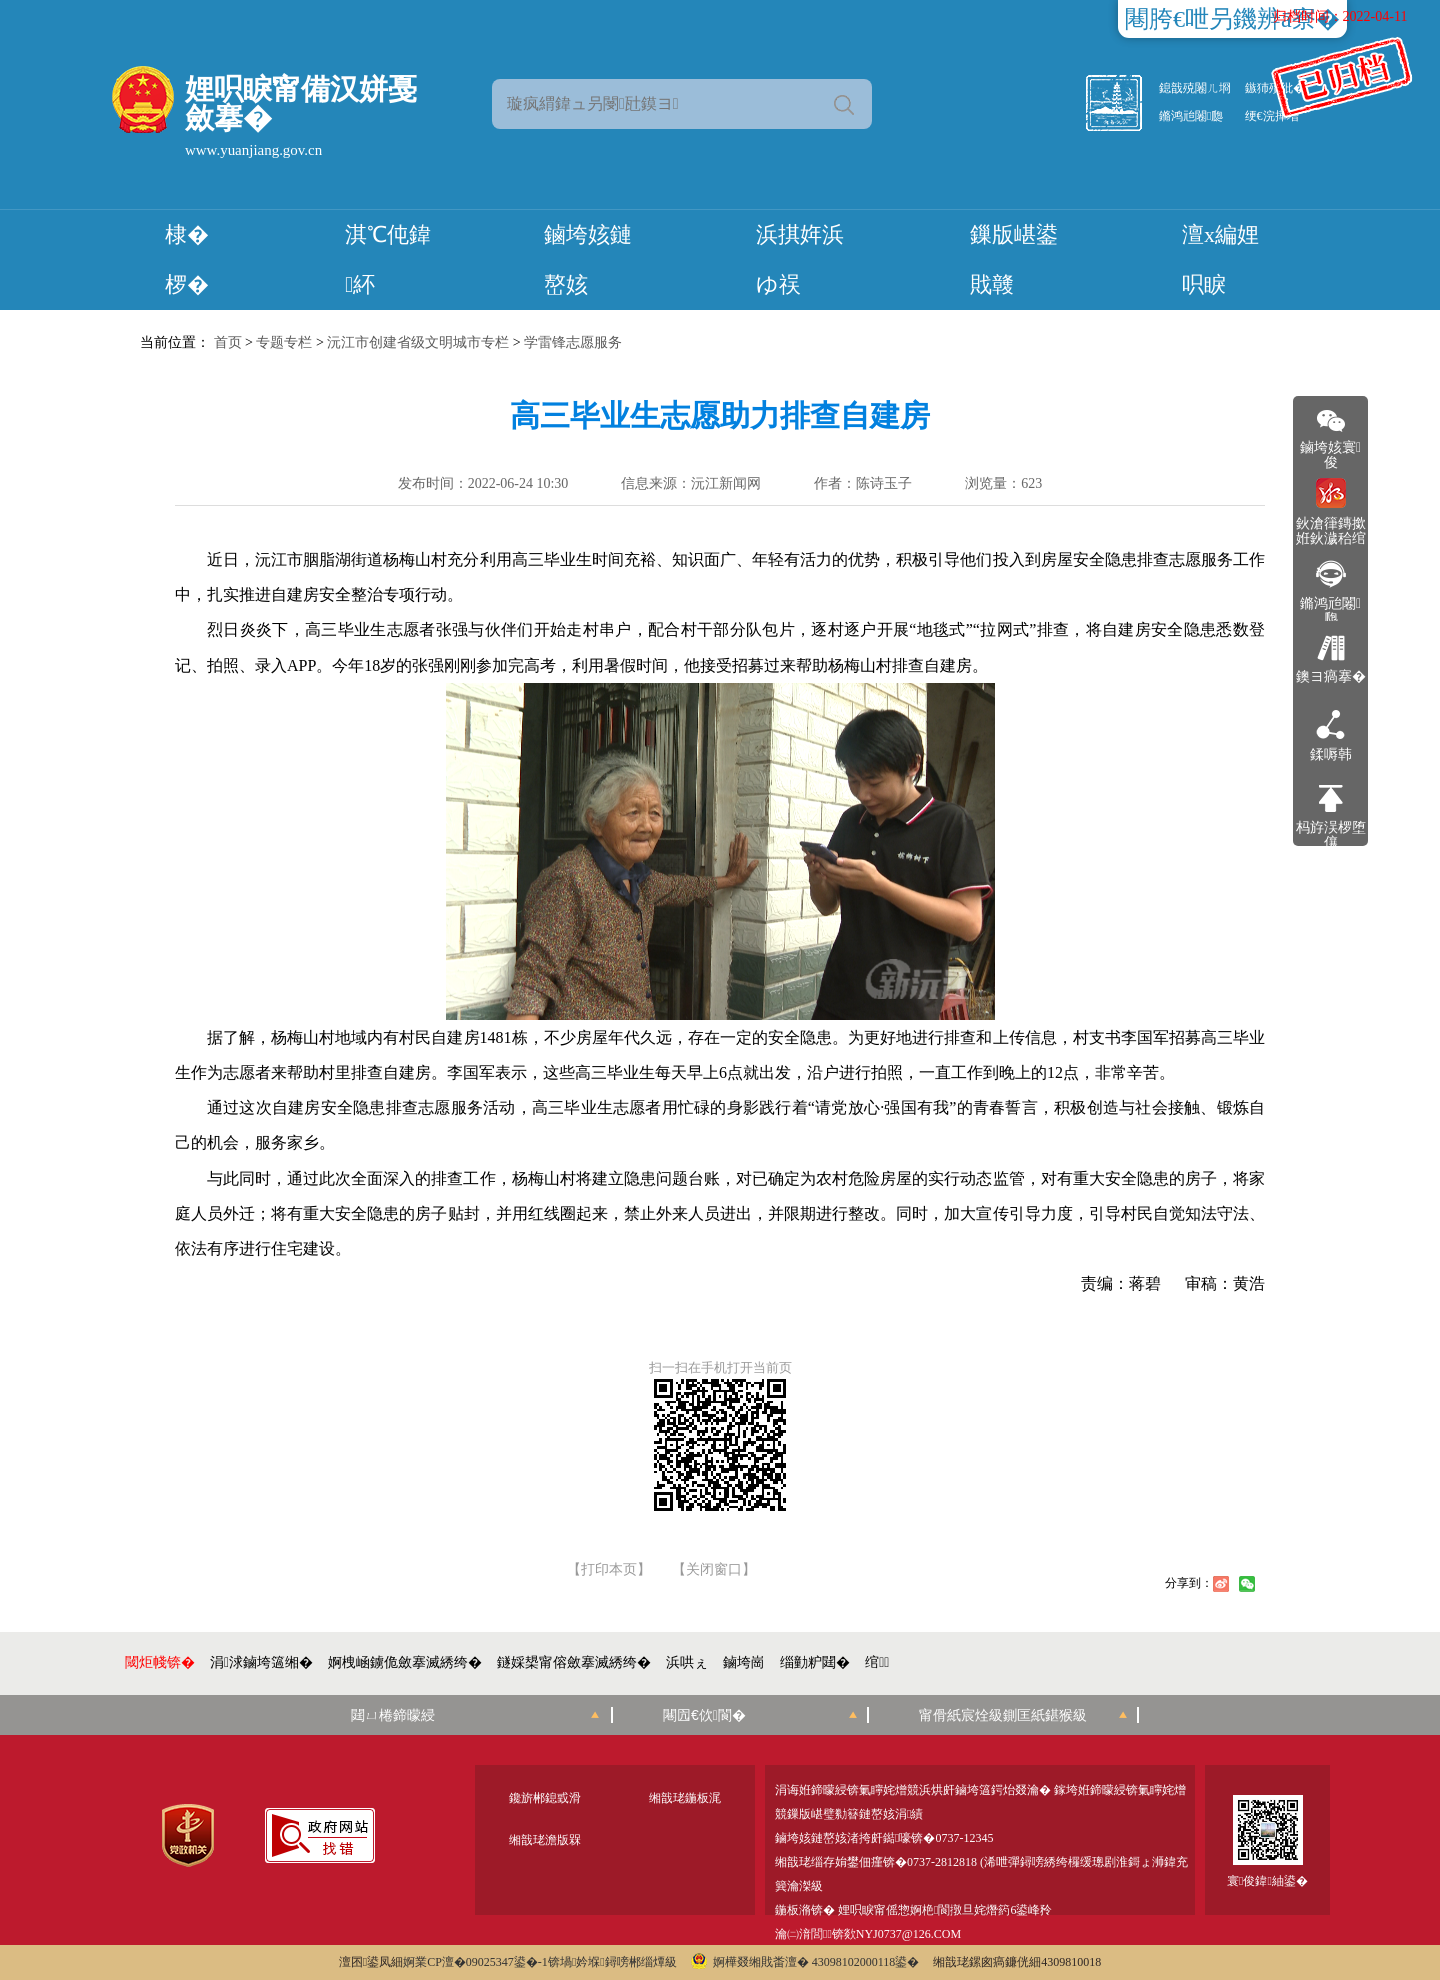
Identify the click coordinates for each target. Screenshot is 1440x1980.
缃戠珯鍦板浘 (685, 1798)
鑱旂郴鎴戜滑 (545, 1798)
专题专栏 (284, 342)
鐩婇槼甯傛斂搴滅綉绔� (574, 1662)
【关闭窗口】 (714, 1570)
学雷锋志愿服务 (573, 342)
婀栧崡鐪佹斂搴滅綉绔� (405, 1662)
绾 (877, 1662)
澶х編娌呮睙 (1220, 259)
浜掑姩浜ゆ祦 (800, 259)
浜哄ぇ (687, 1662)
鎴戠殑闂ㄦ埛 (1195, 88)
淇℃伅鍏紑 (388, 259)
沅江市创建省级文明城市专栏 (418, 342)
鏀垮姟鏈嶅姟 (588, 259)
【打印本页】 (609, 1570)
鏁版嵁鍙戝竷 (1014, 259)
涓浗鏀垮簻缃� (261, 1662)
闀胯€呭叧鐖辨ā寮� (1232, 19)
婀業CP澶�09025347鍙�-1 (475, 1962)
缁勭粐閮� (815, 1662)
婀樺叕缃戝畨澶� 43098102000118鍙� (805, 1962)
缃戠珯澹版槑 (545, 1840)
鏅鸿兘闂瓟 (1191, 116)
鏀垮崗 (744, 1662)
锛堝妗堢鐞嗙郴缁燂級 (612, 1962)
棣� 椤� (187, 259)
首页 (228, 342)
